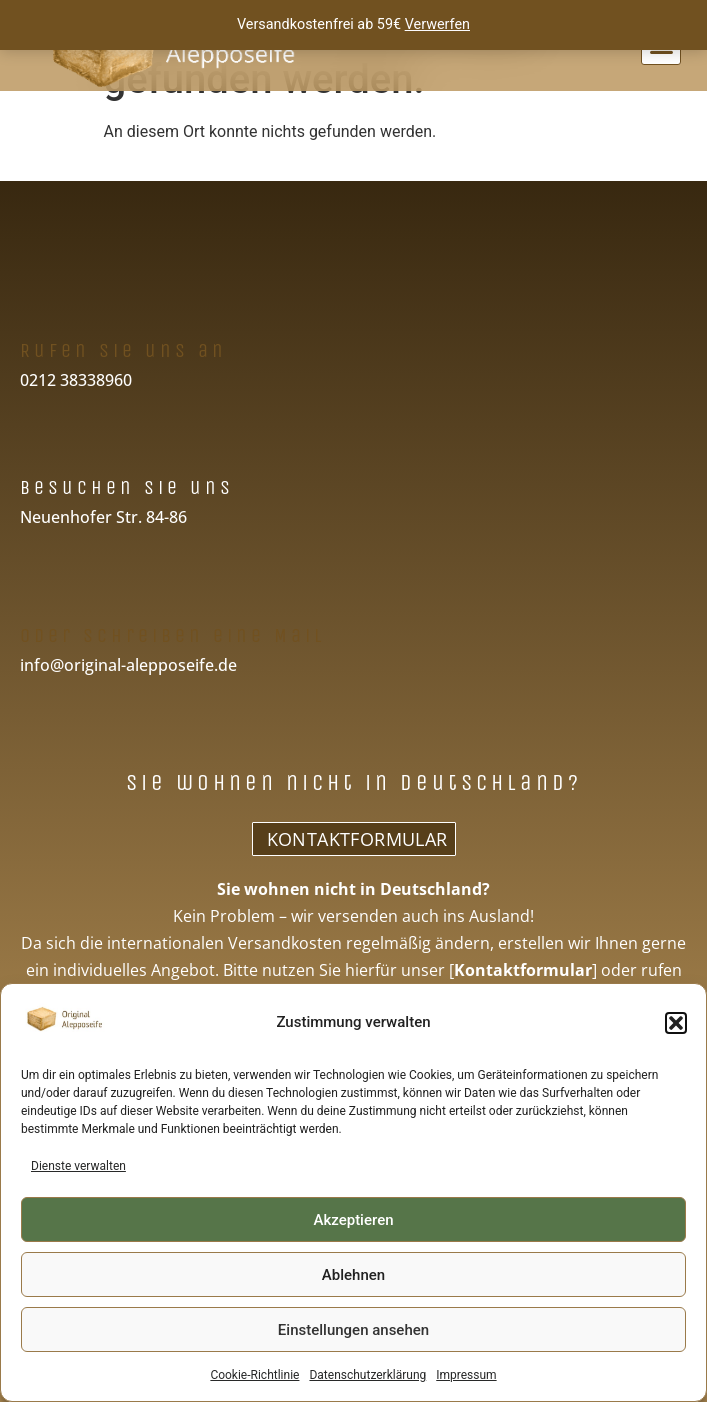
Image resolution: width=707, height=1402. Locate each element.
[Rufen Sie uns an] (37, 306)
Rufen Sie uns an (123, 350)
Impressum (466, 1375)
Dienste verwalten (78, 1166)
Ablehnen (353, 1275)
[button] (676, 1023)
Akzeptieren (353, 1220)
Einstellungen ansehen (353, 1330)
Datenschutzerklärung (367, 1375)
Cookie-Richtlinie (254, 1375)
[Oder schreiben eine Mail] (37, 591)
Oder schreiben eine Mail (172, 635)
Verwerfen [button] (437, 24)
